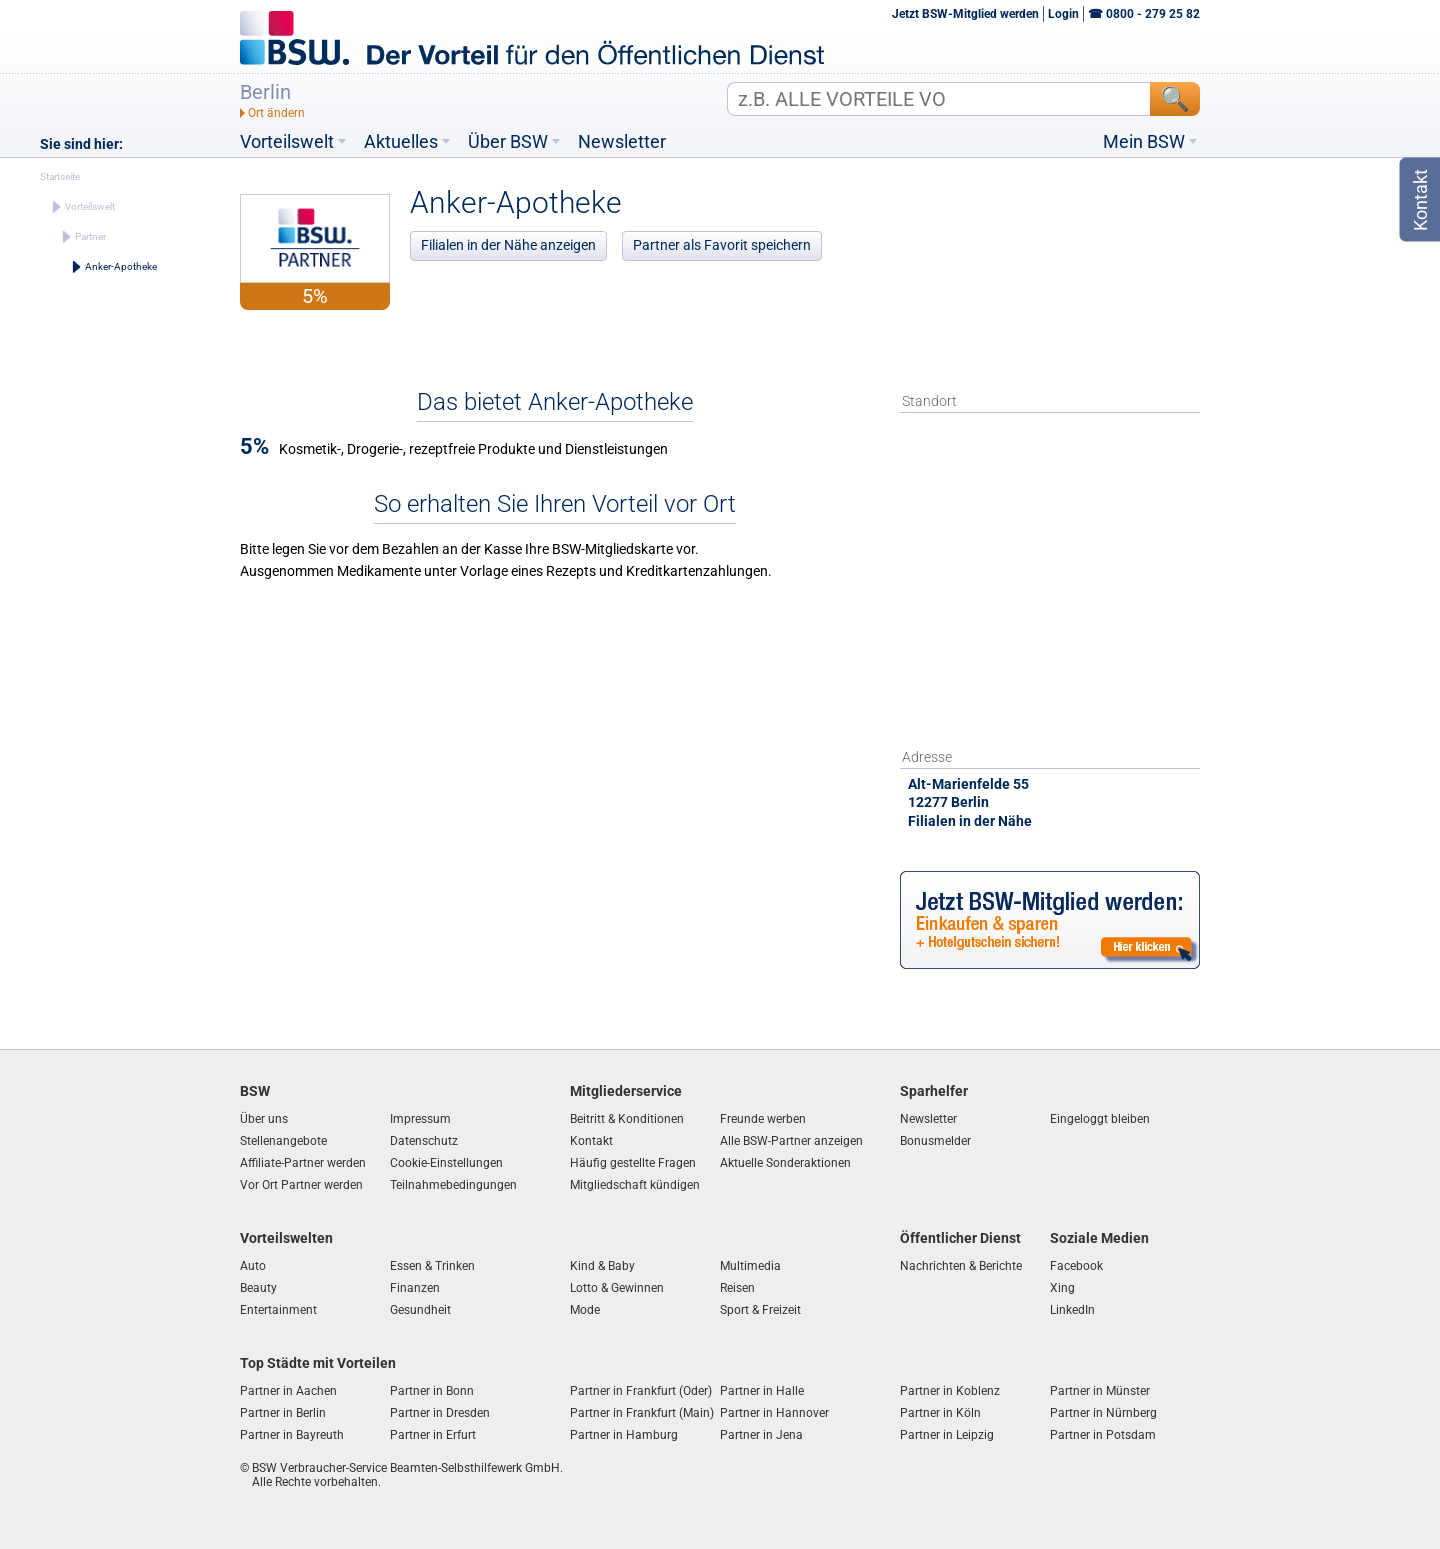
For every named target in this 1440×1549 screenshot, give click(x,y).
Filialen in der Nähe (970, 821)
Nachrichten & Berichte (961, 1266)
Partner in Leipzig (947, 1435)
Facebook (1076, 1266)
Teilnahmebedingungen (453, 1185)
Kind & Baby (602, 1266)
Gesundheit (420, 1310)
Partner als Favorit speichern (722, 245)
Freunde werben (763, 1119)
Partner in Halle (762, 1391)
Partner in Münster (1100, 1391)
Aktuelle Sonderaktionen (785, 1163)
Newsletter (622, 142)
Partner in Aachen (288, 1391)
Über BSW (508, 142)
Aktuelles (401, 142)
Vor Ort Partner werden (301, 1185)
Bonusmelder (935, 1141)
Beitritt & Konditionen (627, 1119)
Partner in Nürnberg (1103, 1413)
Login (1063, 14)
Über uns (264, 1119)
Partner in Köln (940, 1413)
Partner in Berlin (283, 1413)
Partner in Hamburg (624, 1435)
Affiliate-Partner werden (303, 1163)
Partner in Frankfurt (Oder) (641, 1391)
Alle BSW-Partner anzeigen (791, 1141)
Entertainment (278, 1310)
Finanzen (415, 1288)
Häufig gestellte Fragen (633, 1163)
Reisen (737, 1288)
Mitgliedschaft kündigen (635, 1185)
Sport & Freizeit (760, 1310)
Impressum (420, 1119)
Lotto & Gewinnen (617, 1288)
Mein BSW (1144, 142)
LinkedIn (1072, 1310)
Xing (1062, 1288)
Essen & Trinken (432, 1266)
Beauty (258, 1288)
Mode (585, 1310)
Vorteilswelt (287, 142)
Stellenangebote (283, 1141)
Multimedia (750, 1266)
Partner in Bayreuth (292, 1435)
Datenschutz (424, 1141)
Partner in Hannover (774, 1413)
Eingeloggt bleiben (1100, 1119)
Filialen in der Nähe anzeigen (508, 245)
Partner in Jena (761, 1435)
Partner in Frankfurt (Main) (642, 1413)
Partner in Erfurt (433, 1435)
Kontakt (591, 1141)
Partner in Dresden (440, 1413)
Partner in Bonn (432, 1391)
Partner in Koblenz (950, 1391)
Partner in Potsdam (1103, 1435)
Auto (253, 1266)
